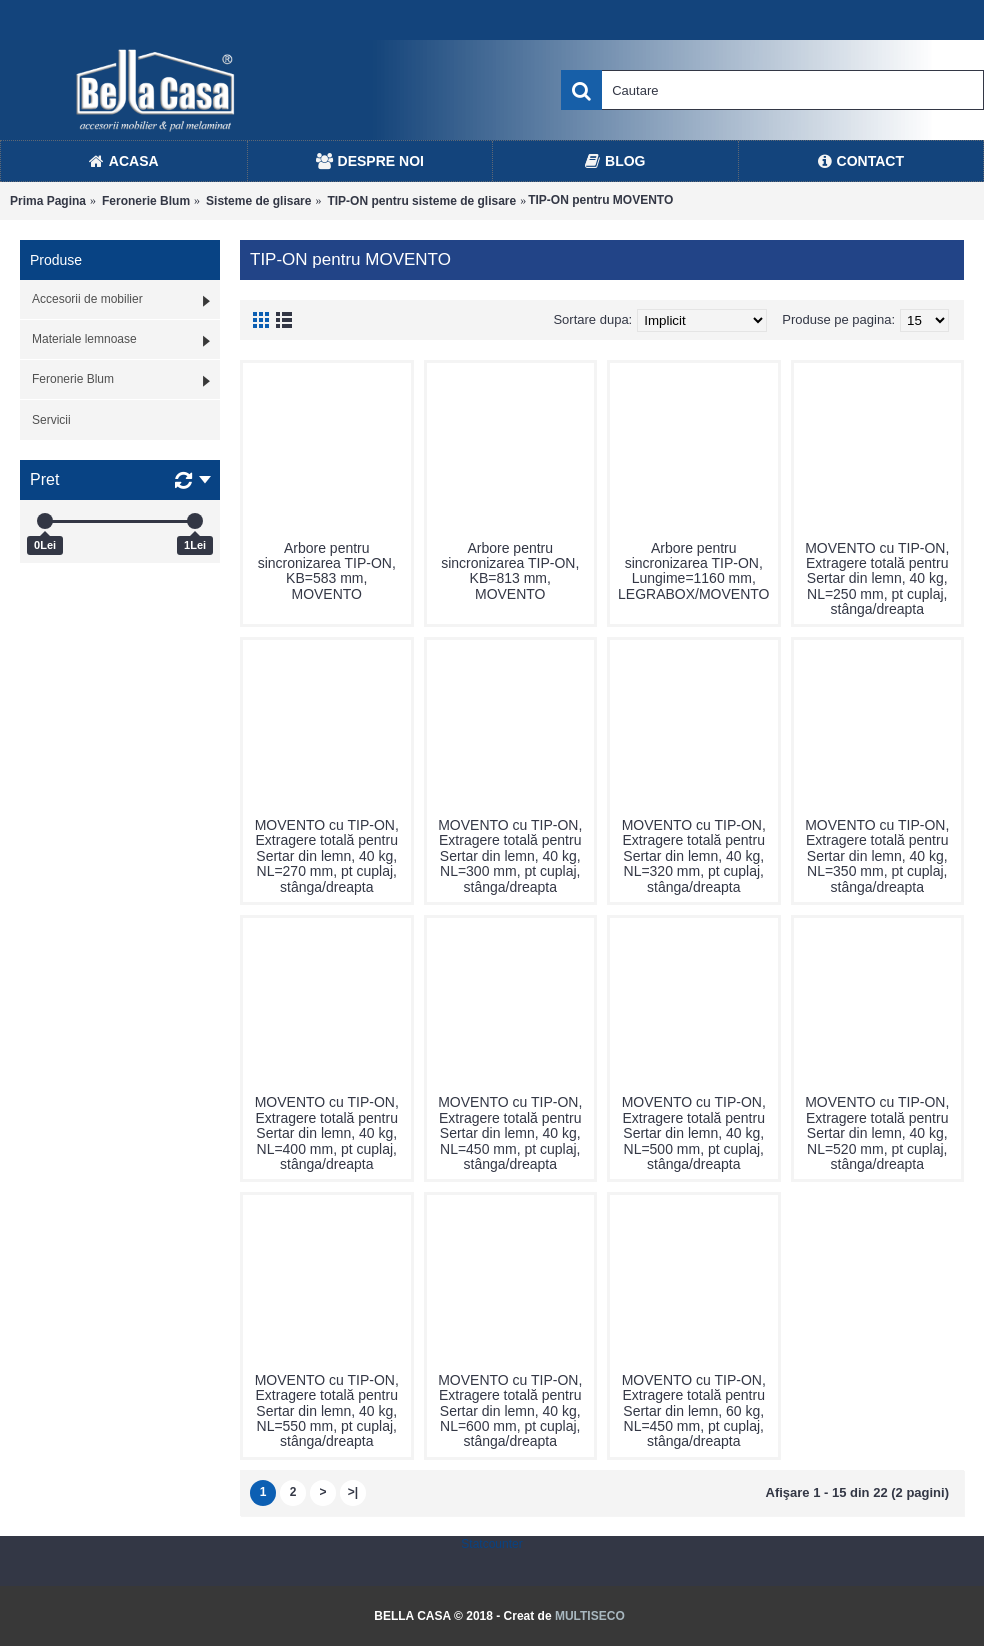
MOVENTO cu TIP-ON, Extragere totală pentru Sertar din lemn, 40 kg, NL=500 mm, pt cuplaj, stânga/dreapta (694, 1133)
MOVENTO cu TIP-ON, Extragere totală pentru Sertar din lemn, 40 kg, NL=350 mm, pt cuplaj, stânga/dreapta (877, 856)
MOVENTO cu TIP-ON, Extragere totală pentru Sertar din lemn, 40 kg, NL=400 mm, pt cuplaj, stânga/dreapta (327, 1133)
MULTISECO (590, 1616)
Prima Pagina (48, 201)
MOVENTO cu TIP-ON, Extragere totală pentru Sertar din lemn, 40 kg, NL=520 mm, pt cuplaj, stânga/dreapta (877, 1133)
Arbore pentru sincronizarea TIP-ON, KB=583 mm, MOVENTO (327, 571)
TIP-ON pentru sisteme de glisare (421, 201)
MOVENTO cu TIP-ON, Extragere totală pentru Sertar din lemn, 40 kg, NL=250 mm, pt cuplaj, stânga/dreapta (877, 579)
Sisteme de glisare (258, 201)
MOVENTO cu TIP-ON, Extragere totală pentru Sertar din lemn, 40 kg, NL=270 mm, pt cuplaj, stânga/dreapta (327, 856)
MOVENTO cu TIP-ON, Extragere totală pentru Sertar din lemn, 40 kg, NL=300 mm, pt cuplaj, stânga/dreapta (510, 856)
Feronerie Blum (146, 201)
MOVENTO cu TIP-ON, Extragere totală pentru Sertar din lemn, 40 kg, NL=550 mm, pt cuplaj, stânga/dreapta (327, 1411)
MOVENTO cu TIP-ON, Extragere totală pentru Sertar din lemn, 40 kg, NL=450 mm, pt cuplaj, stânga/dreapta (510, 1133)
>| (353, 1492)
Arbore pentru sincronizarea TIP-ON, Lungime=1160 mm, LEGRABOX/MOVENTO (693, 571)
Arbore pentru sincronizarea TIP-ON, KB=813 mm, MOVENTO (510, 571)
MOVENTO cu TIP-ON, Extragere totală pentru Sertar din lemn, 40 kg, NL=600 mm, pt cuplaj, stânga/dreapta (510, 1411)
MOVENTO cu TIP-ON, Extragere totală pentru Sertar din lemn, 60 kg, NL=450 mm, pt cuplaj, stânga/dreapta (694, 1411)
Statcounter (491, 1544)
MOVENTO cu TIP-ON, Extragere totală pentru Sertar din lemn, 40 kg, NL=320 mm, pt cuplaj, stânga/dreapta (694, 856)
